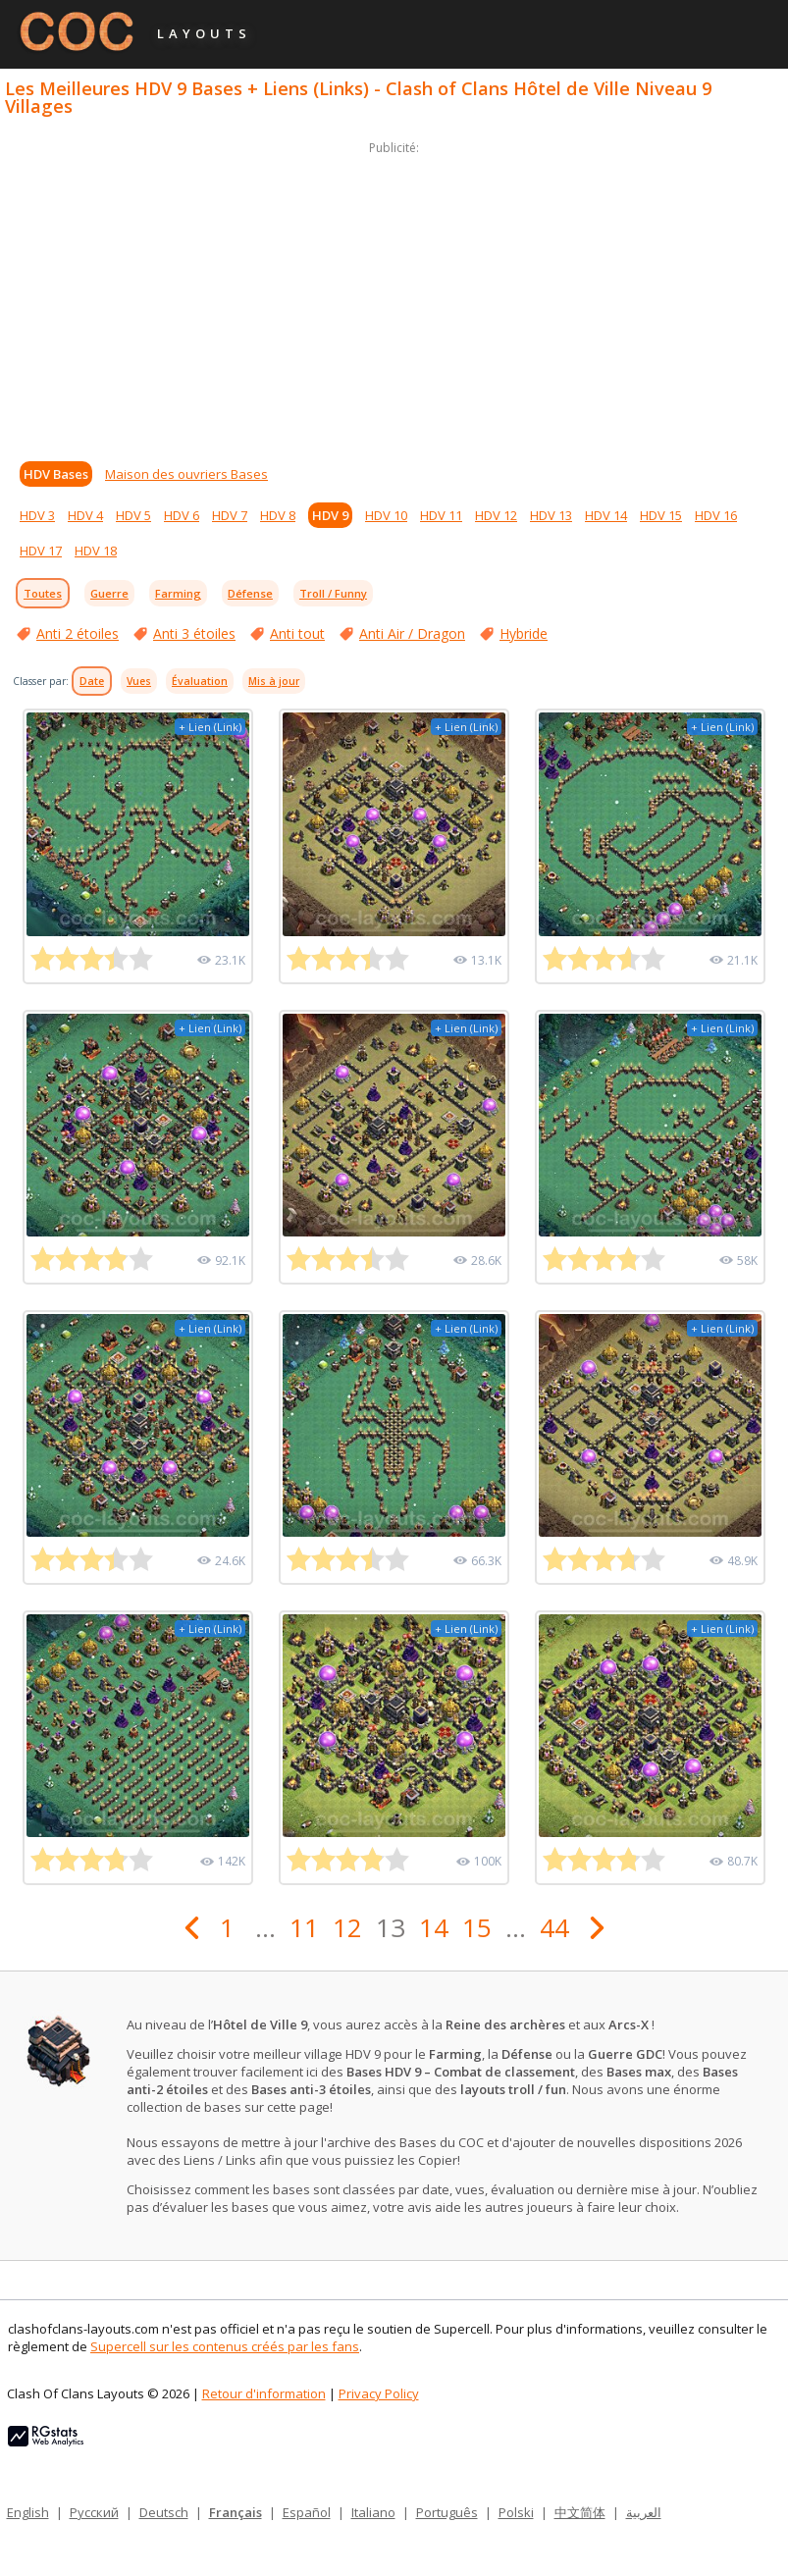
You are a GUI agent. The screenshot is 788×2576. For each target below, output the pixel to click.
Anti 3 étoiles (194, 633)
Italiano (373, 2512)
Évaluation (200, 681)
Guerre (109, 593)
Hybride (523, 633)
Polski (516, 2512)
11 (304, 1927)
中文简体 (579, 2512)
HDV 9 (330, 515)
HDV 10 (386, 515)
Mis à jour (273, 681)
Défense (250, 593)
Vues (139, 681)
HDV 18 (96, 550)
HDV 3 (37, 515)
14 (433, 1927)
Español (307, 2512)
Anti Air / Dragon (412, 633)
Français (235, 2512)
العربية (643, 2512)
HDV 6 (181, 515)
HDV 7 (229, 515)
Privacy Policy (379, 2393)
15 (477, 1927)
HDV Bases (56, 474)
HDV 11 (441, 515)
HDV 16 (716, 515)
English (28, 2512)
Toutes (43, 593)
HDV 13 (551, 515)
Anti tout (297, 633)
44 (554, 1927)
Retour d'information (264, 2393)
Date (91, 681)
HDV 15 (661, 515)
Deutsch (163, 2512)
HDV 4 (85, 515)
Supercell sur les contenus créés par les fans (224, 2346)
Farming (178, 593)
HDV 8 (277, 515)
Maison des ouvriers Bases (186, 474)
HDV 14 (606, 515)
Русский (94, 2512)
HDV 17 (41, 550)
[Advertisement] (394, 296)
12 (347, 1927)
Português (447, 2512)
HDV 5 (133, 515)
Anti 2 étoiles (77, 633)
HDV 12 (496, 515)
